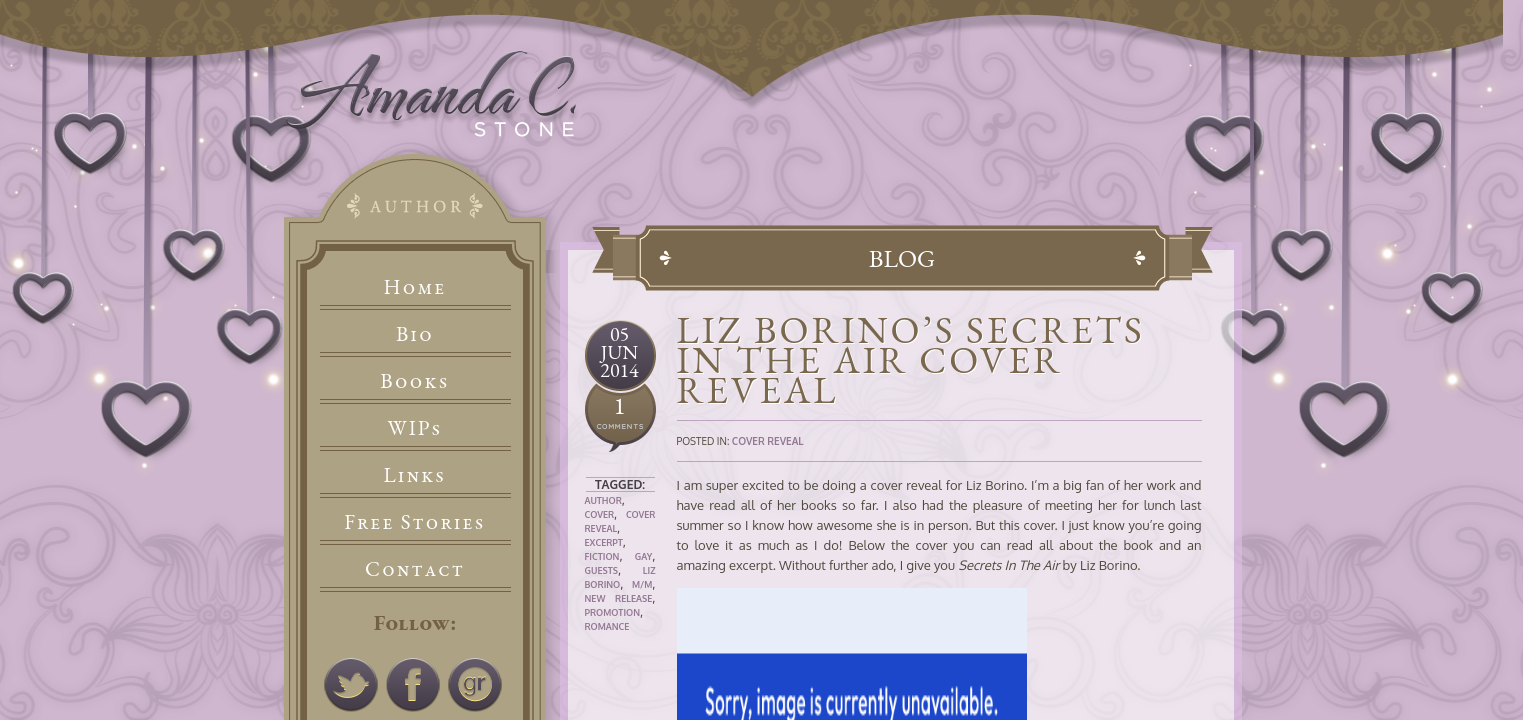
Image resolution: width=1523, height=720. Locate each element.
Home (415, 286)
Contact (415, 568)
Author (603, 500)
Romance (607, 626)
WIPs (414, 427)
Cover (600, 514)
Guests (601, 570)
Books (414, 380)
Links (415, 474)
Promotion (613, 612)
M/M (642, 584)
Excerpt (604, 542)
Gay (644, 556)
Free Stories (415, 521)
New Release (619, 598)
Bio (415, 333)
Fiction (602, 556)
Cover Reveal (768, 441)
